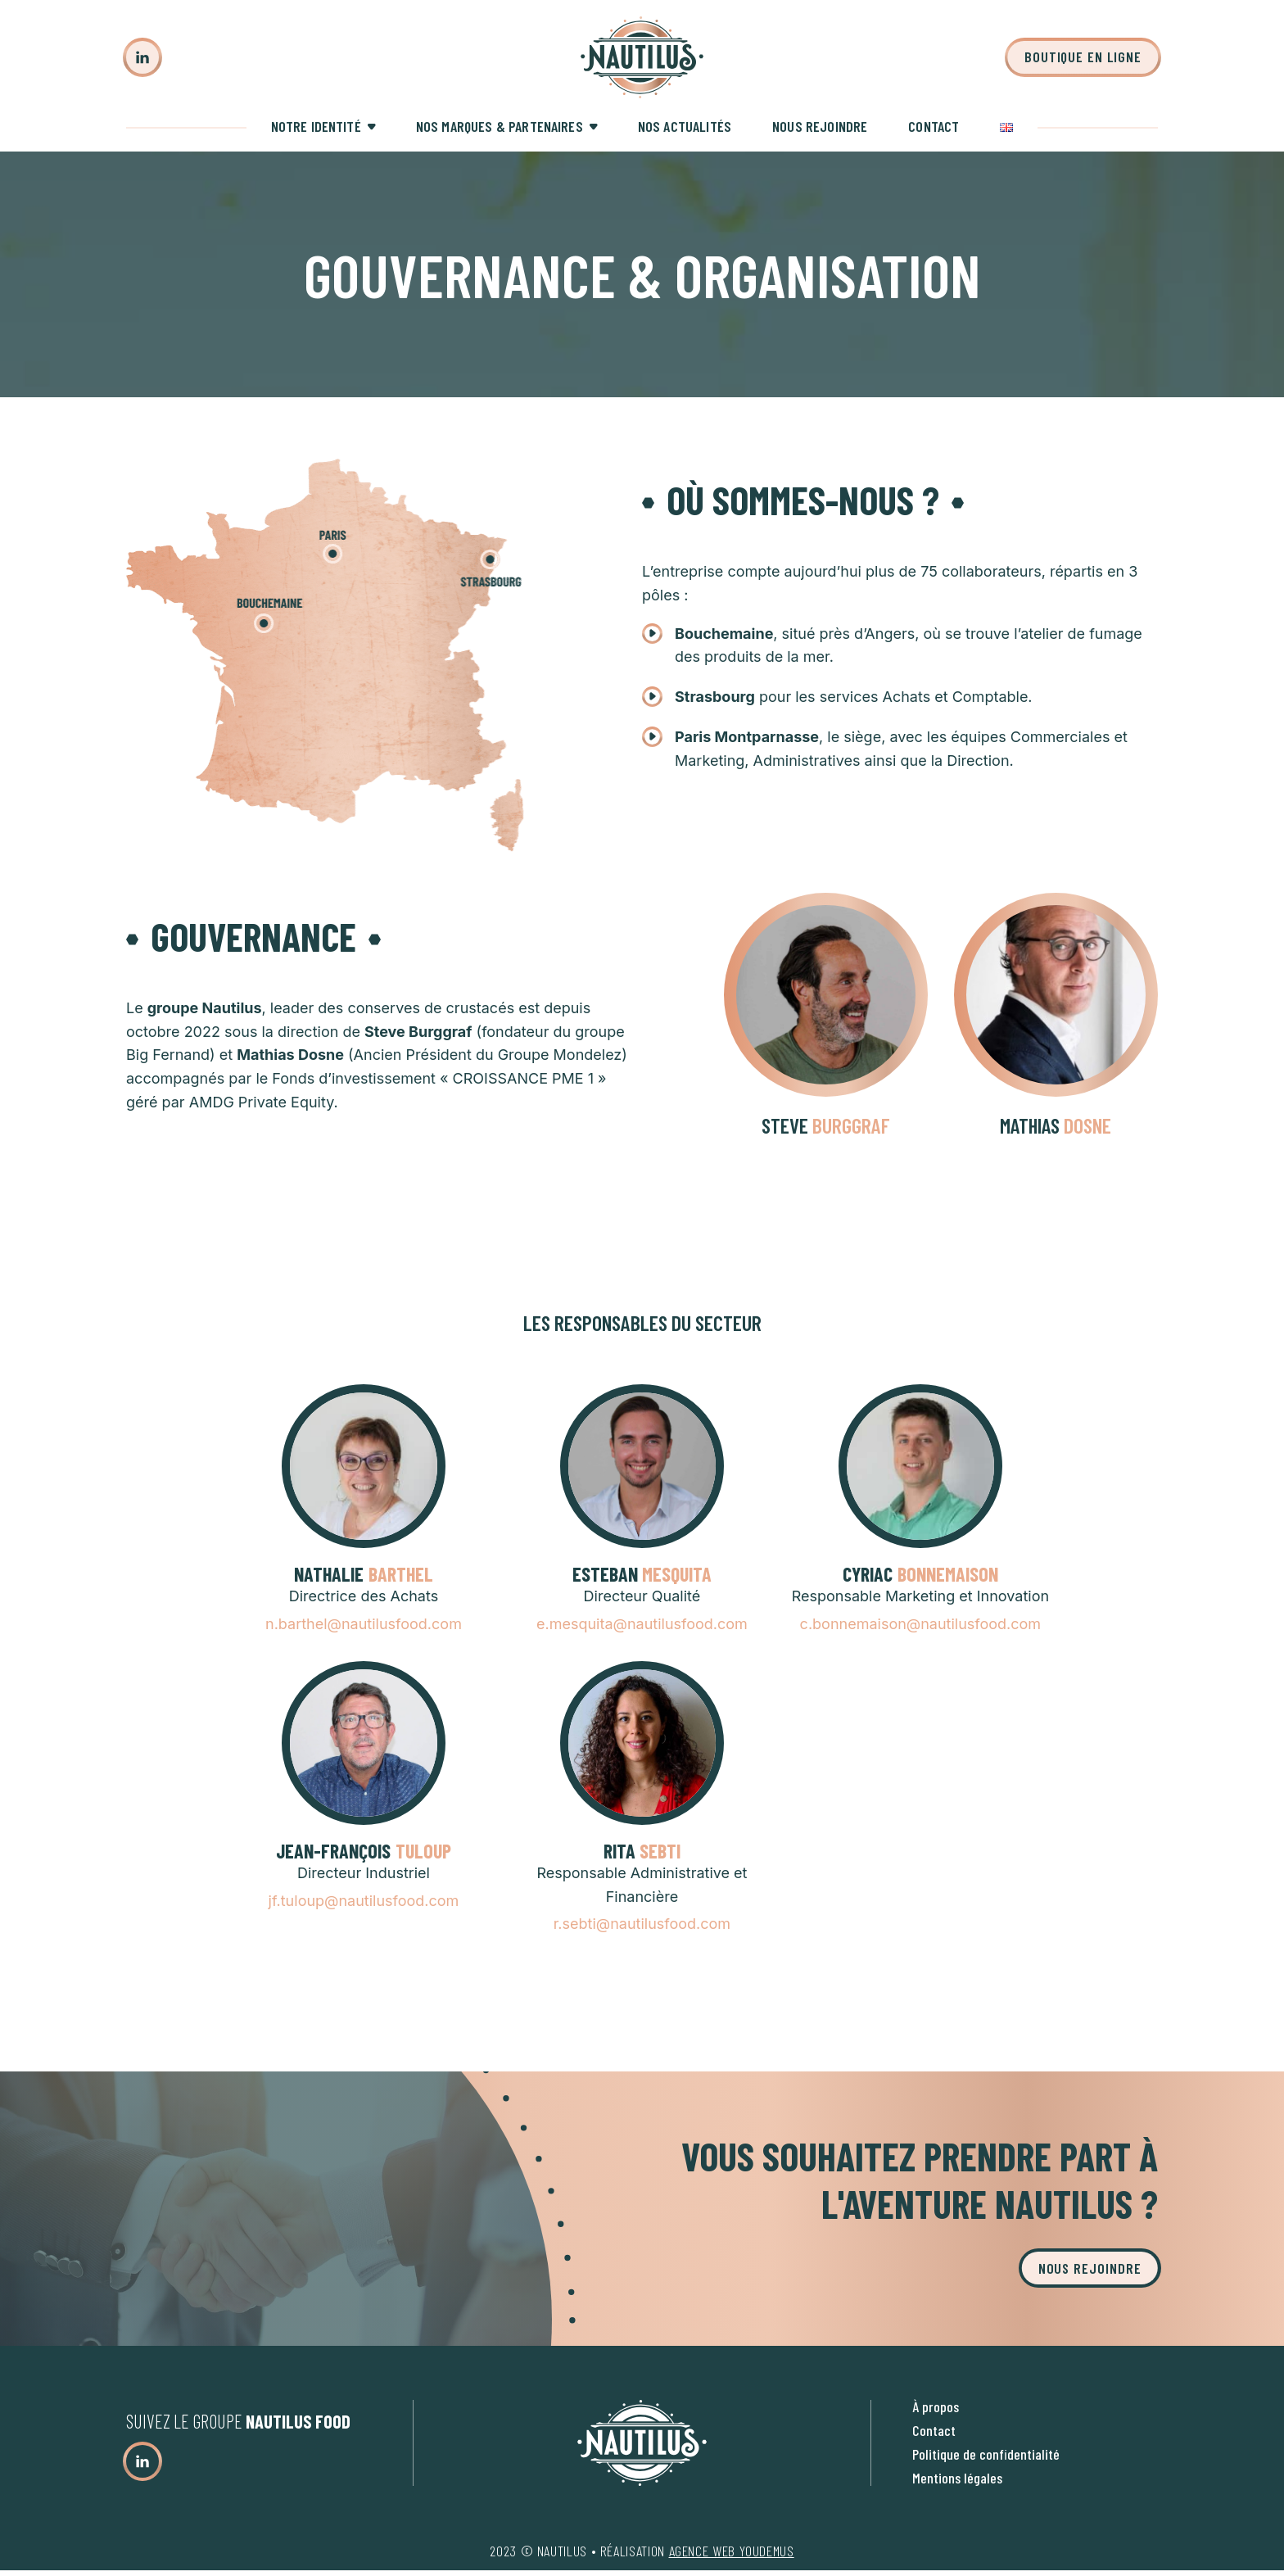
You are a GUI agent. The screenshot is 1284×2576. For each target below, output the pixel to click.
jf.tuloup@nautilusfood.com (364, 1900)
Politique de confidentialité (986, 2454)
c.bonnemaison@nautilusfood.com (921, 1623)
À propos (935, 2406)
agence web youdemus (731, 2551)
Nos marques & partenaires (499, 126)
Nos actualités (684, 126)
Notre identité (316, 126)
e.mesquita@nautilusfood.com (642, 1623)
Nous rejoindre (819, 126)
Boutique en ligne (1083, 57)
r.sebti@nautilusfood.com (642, 1923)
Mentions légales (957, 2478)
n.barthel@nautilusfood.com (363, 1623)
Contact (933, 126)
